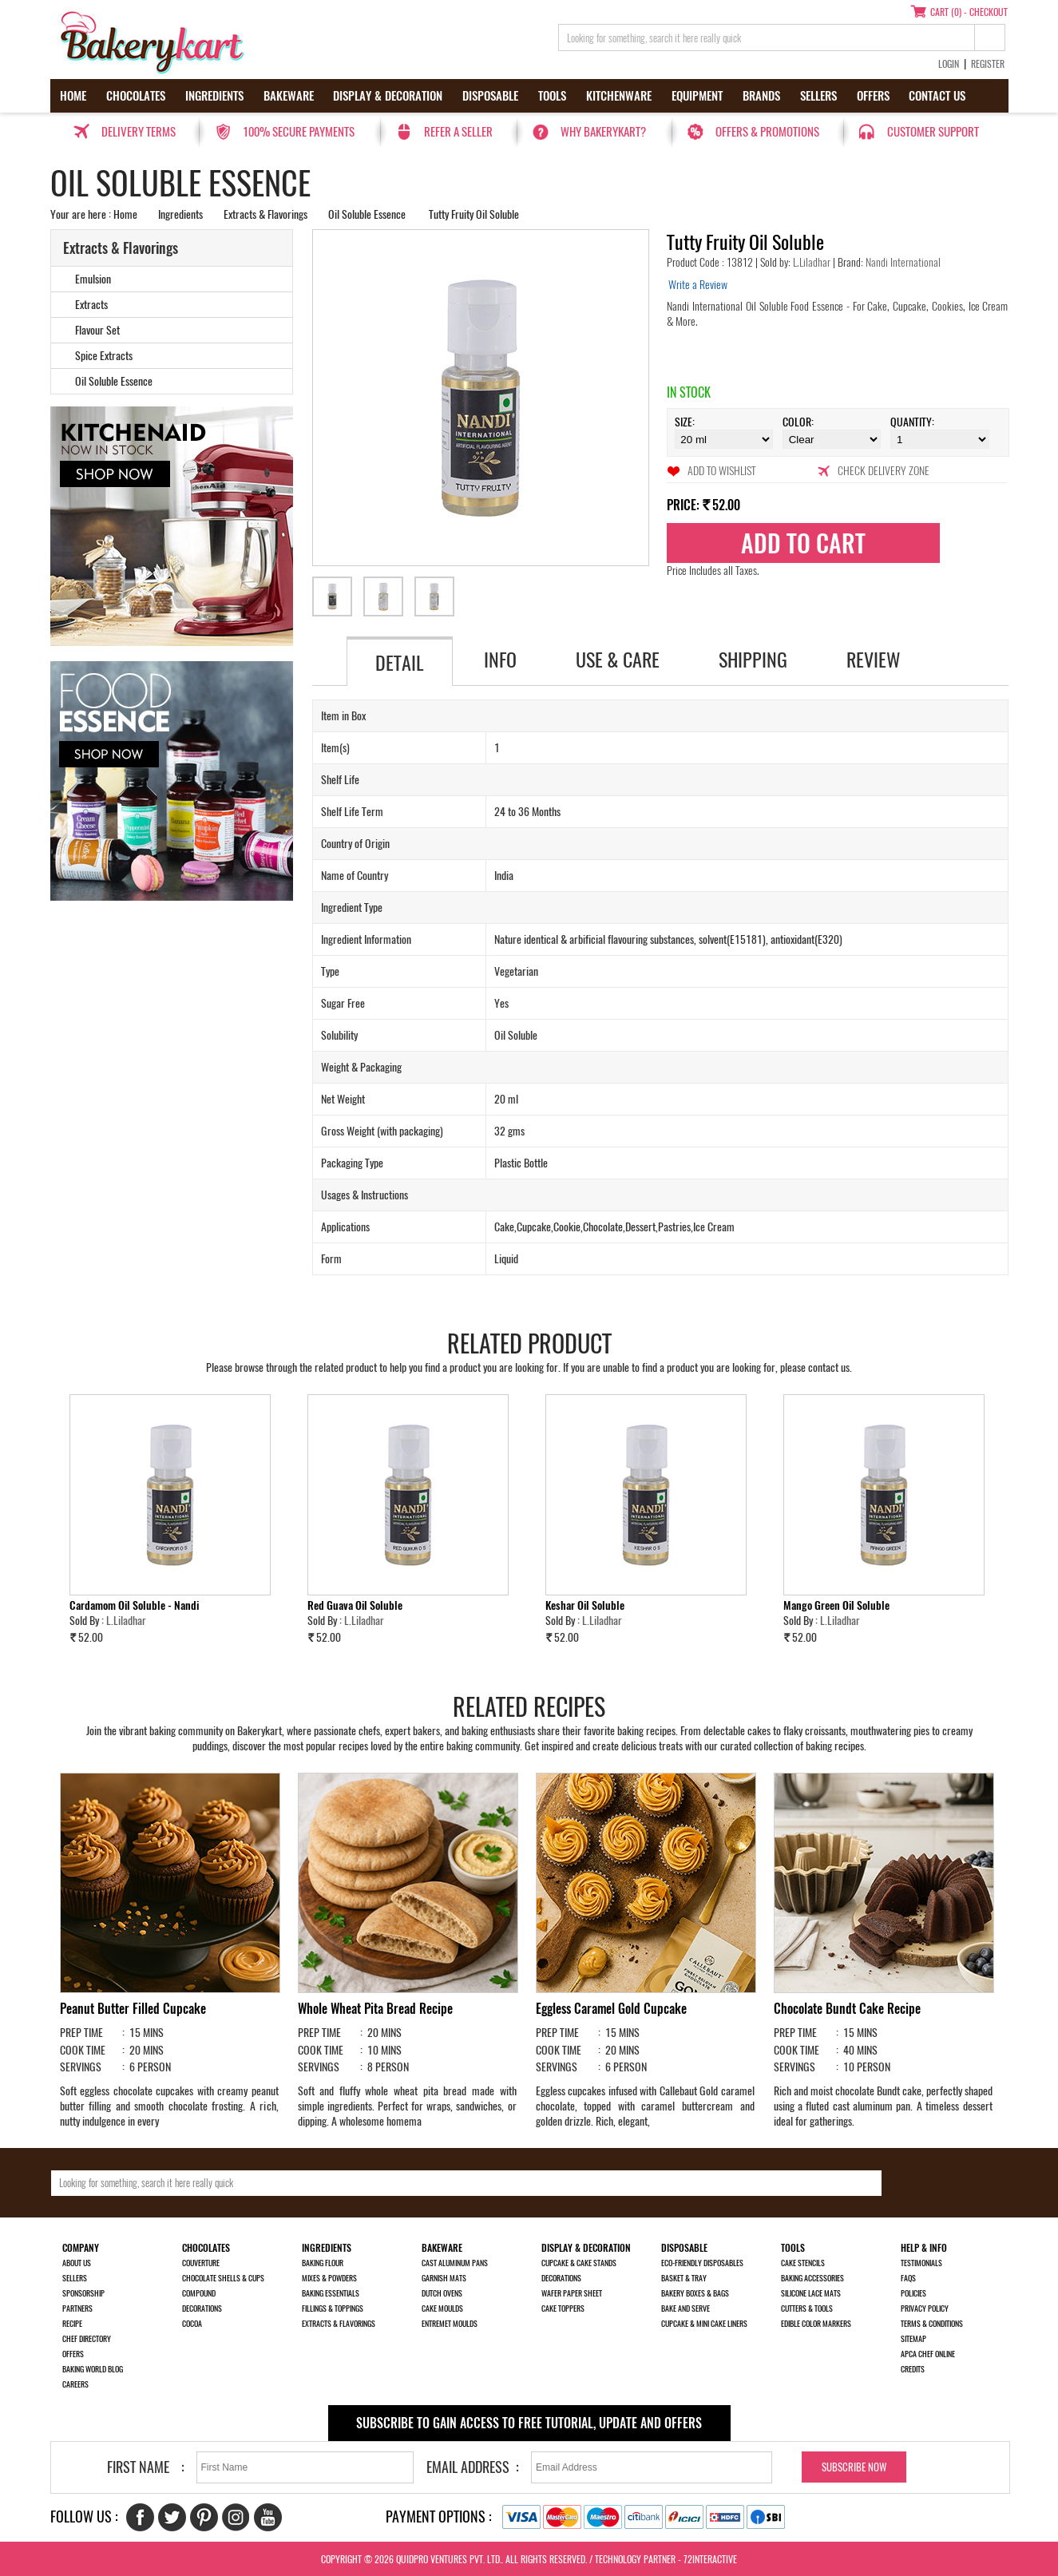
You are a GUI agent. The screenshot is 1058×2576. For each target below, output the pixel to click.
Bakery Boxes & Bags (695, 2293)
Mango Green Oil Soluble (836, 1605)
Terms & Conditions (932, 2323)
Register (988, 63)
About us (76, 2263)
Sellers (818, 96)
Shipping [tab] (753, 659)
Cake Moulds (442, 2308)
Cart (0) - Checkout (969, 12)
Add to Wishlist (721, 470)
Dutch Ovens (442, 2293)
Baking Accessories (812, 2278)
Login (948, 63)
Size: (685, 422)
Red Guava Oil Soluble (354, 1605)
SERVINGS (80, 2067)
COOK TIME (82, 2050)
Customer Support (933, 132)
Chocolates (135, 96)
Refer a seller (458, 132)
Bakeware (289, 96)
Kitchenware (619, 96)
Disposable (490, 96)
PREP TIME (81, 2032)
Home (73, 96)
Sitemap (913, 2338)
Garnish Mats (444, 2278)
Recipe (72, 2323)
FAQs (908, 2278)
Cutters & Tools (807, 2308)
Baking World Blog (92, 2369)
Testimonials (921, 2263)
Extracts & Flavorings (265, 214)
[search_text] (766, 37)
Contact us (937, 96)
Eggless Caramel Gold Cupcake (611, 2008)
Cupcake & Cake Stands (578, 2263)
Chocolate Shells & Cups (223, 2278)
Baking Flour (322, 2263)
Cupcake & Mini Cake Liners (704, 2323)
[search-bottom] (932, 2183)
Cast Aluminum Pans (455, 2263)
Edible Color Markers (816, 2323)
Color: (798, 422)
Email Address (467, 2467)
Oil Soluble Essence (367, 214)
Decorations (202, 2308)
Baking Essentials (330, 2293)
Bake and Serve (685, 2308)
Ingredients (214, 96)
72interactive (710, 2559)
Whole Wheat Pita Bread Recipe (375, 2008)
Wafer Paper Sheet (571, 2293)
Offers (873, 96)
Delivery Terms (138, 132)
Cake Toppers (562, 2308)
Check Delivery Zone (883, 470)
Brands (761, 96)
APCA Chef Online (928, 2354)
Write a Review (697, 284)
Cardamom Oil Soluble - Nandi (134, 1605)
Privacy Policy (925, 2308)
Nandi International (902, 262)
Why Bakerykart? (603, 132)
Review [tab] (873, 659)
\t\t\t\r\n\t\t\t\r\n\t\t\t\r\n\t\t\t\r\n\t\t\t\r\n (939, 439)
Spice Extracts (104, 355)
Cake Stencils (803, 2263)
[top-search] (990, 37)
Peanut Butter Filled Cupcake (133, 2008)
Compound (199, 2293)
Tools (552, 96)
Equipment (697, 96)
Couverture (201, 2263)
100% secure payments (299, 132)
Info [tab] (500, 659)
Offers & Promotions (767, 132)
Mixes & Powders (329, 2278)
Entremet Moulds (449, 2323)
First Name (138, 2467)
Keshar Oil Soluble (584, 1605)
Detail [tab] (399, 663)
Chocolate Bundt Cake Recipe (847, 2008)
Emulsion (93, 279)
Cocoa (192, 2323)
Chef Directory (86, 2338)
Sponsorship (83, 2293)
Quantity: (912, 422)
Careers (75, 2384)
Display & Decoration (387, 96)
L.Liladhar (813, 262)
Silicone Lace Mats (811, 2293)
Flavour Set (97, 330)
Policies (913, 2293)
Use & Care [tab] (618, 659)
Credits (913, 2369)
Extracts (91, 304)
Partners (77, 2308)
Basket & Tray (684, 2278)
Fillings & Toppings (332, 2308)
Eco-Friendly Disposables (702, 2263)
